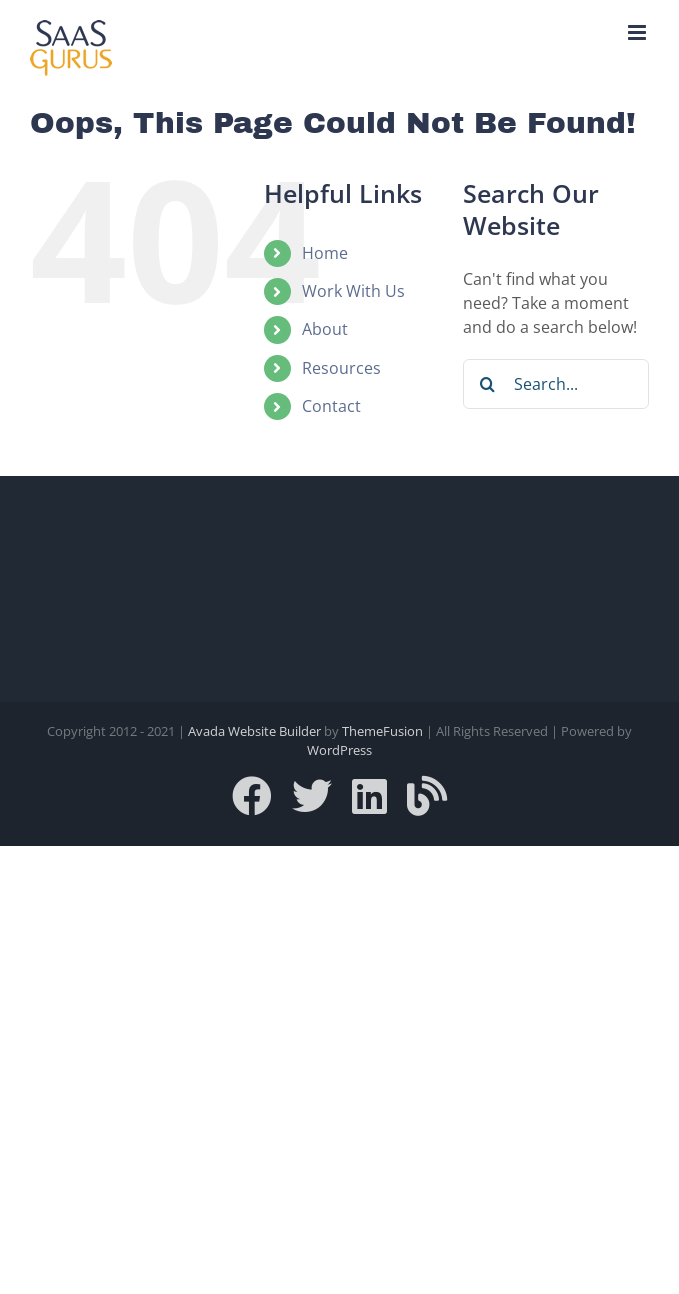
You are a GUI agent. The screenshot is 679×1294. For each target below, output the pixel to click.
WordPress (339, 750)
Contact (331, 406)
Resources (341, 368)
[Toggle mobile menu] (638, 32)
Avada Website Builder (254, 731)
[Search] (488, 384)
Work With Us (353, 291)
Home (325, 253)
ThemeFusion (382, 731)
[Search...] (556, 384)
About (325, 329)
